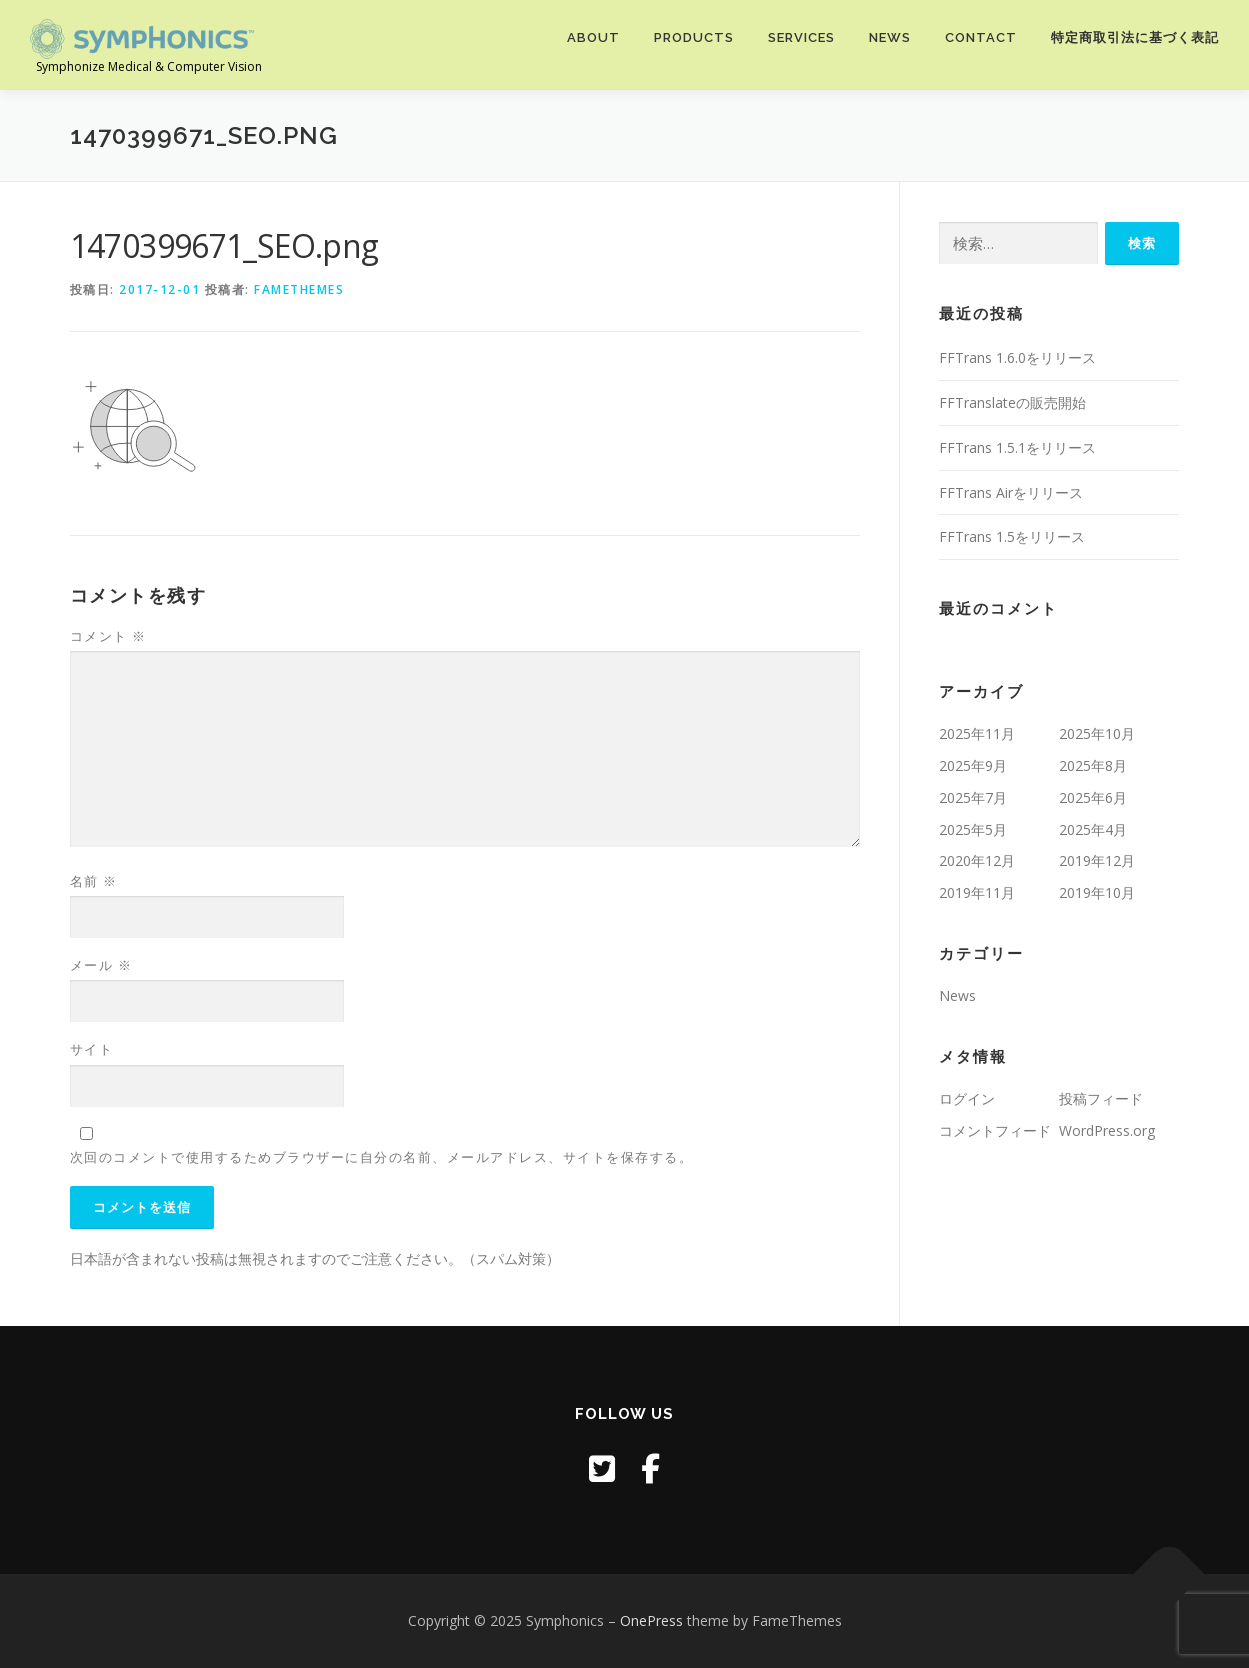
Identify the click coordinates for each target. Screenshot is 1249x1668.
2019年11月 (977, 892)
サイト (92, 1049)
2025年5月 (973, 829)
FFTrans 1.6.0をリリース (1017, 357)
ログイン (967, 1098)
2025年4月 (1093, 829)
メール (101, 965)
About (593, 37)
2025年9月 (973, 765)
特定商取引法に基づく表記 (1135, 37)
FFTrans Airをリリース (1011, 492)
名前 (94, 881)
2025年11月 (977, 733)
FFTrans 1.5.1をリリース (1017, 447)
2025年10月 (1097, 733)
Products (694, 37)
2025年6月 (1093, 797)
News (890, 37)
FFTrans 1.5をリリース (1012, 536)
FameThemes (299, 289)
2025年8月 (1093, 765)
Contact (981, 37)
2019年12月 (1097, 860)
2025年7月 (973, 797)
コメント (108, 636)
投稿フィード (1101, 1098)
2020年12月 (977, 860)
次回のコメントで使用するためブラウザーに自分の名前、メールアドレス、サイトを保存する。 (382, 1157)
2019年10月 (1097, 892)
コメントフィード (995, 1130)
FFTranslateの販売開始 (1012, 402)
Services (801, 37)
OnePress (651, 1620)
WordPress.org (1107, 1130)
